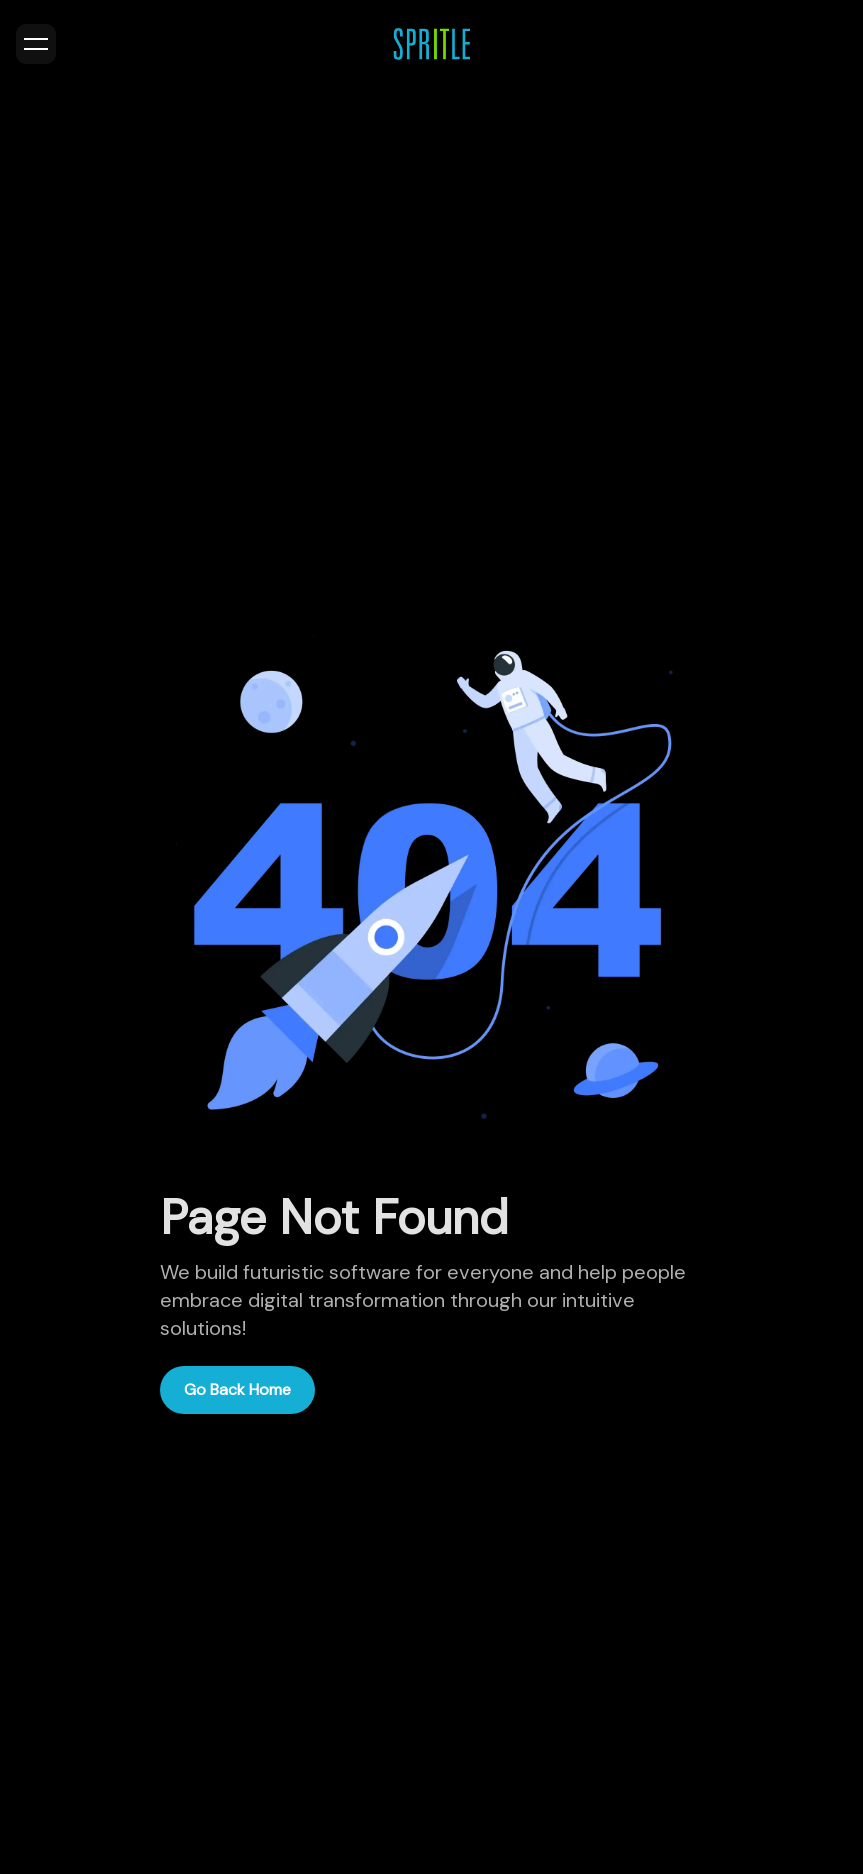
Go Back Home (237, 1389)
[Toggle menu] (36, 44)
